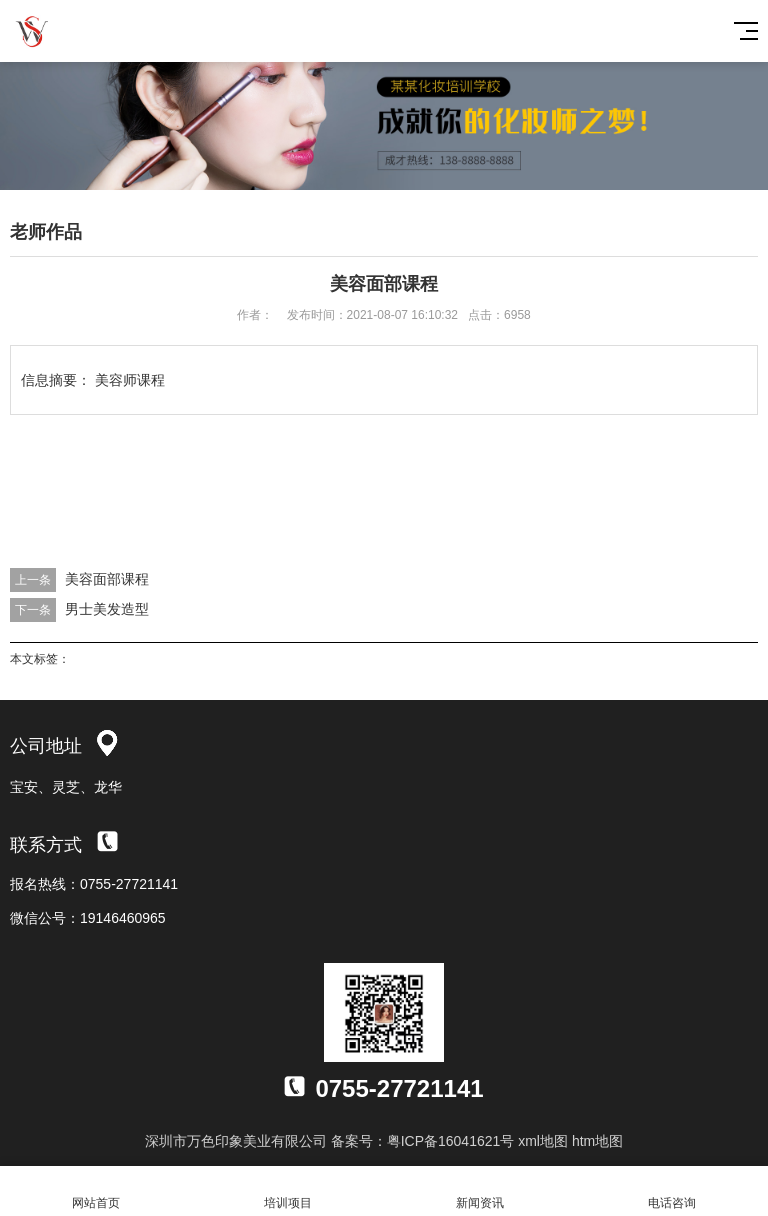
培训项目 (288, 1191)
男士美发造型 (107, 609)
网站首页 (96, 1191)
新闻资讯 (480, 1191)
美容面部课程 (107, 579)
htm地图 (597, 1141)
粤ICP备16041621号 (451, 1141)
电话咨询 (672, 1191)
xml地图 (543, 1141)
